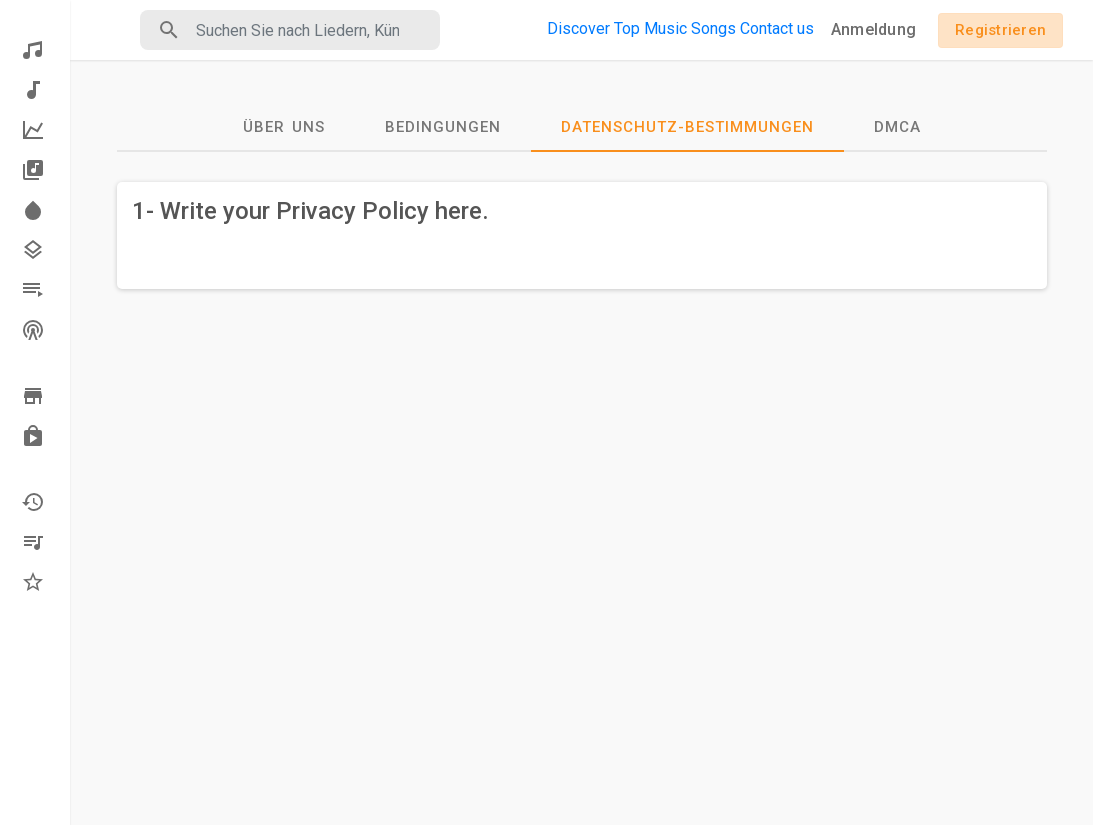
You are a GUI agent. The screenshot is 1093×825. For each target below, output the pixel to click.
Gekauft (33, 436)
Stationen (33, 330)
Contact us (777, 28)
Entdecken (33, 50)
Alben (33, 170)
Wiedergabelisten (33, 290)
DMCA (897, 127)
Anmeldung (873, 29)
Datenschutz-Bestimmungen (687, 127)
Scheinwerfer (33, 210)
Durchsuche (33, 396)
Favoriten (33, 582)
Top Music (650, 28)
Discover (578, 28)
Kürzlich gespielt (33, 502)
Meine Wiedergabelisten (33, 542)
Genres (33, 250)
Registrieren (1000, 30)
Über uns (284, 127)
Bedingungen (443, 127)
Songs (713, 28)
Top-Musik (33, 130)
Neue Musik (33, 90)
